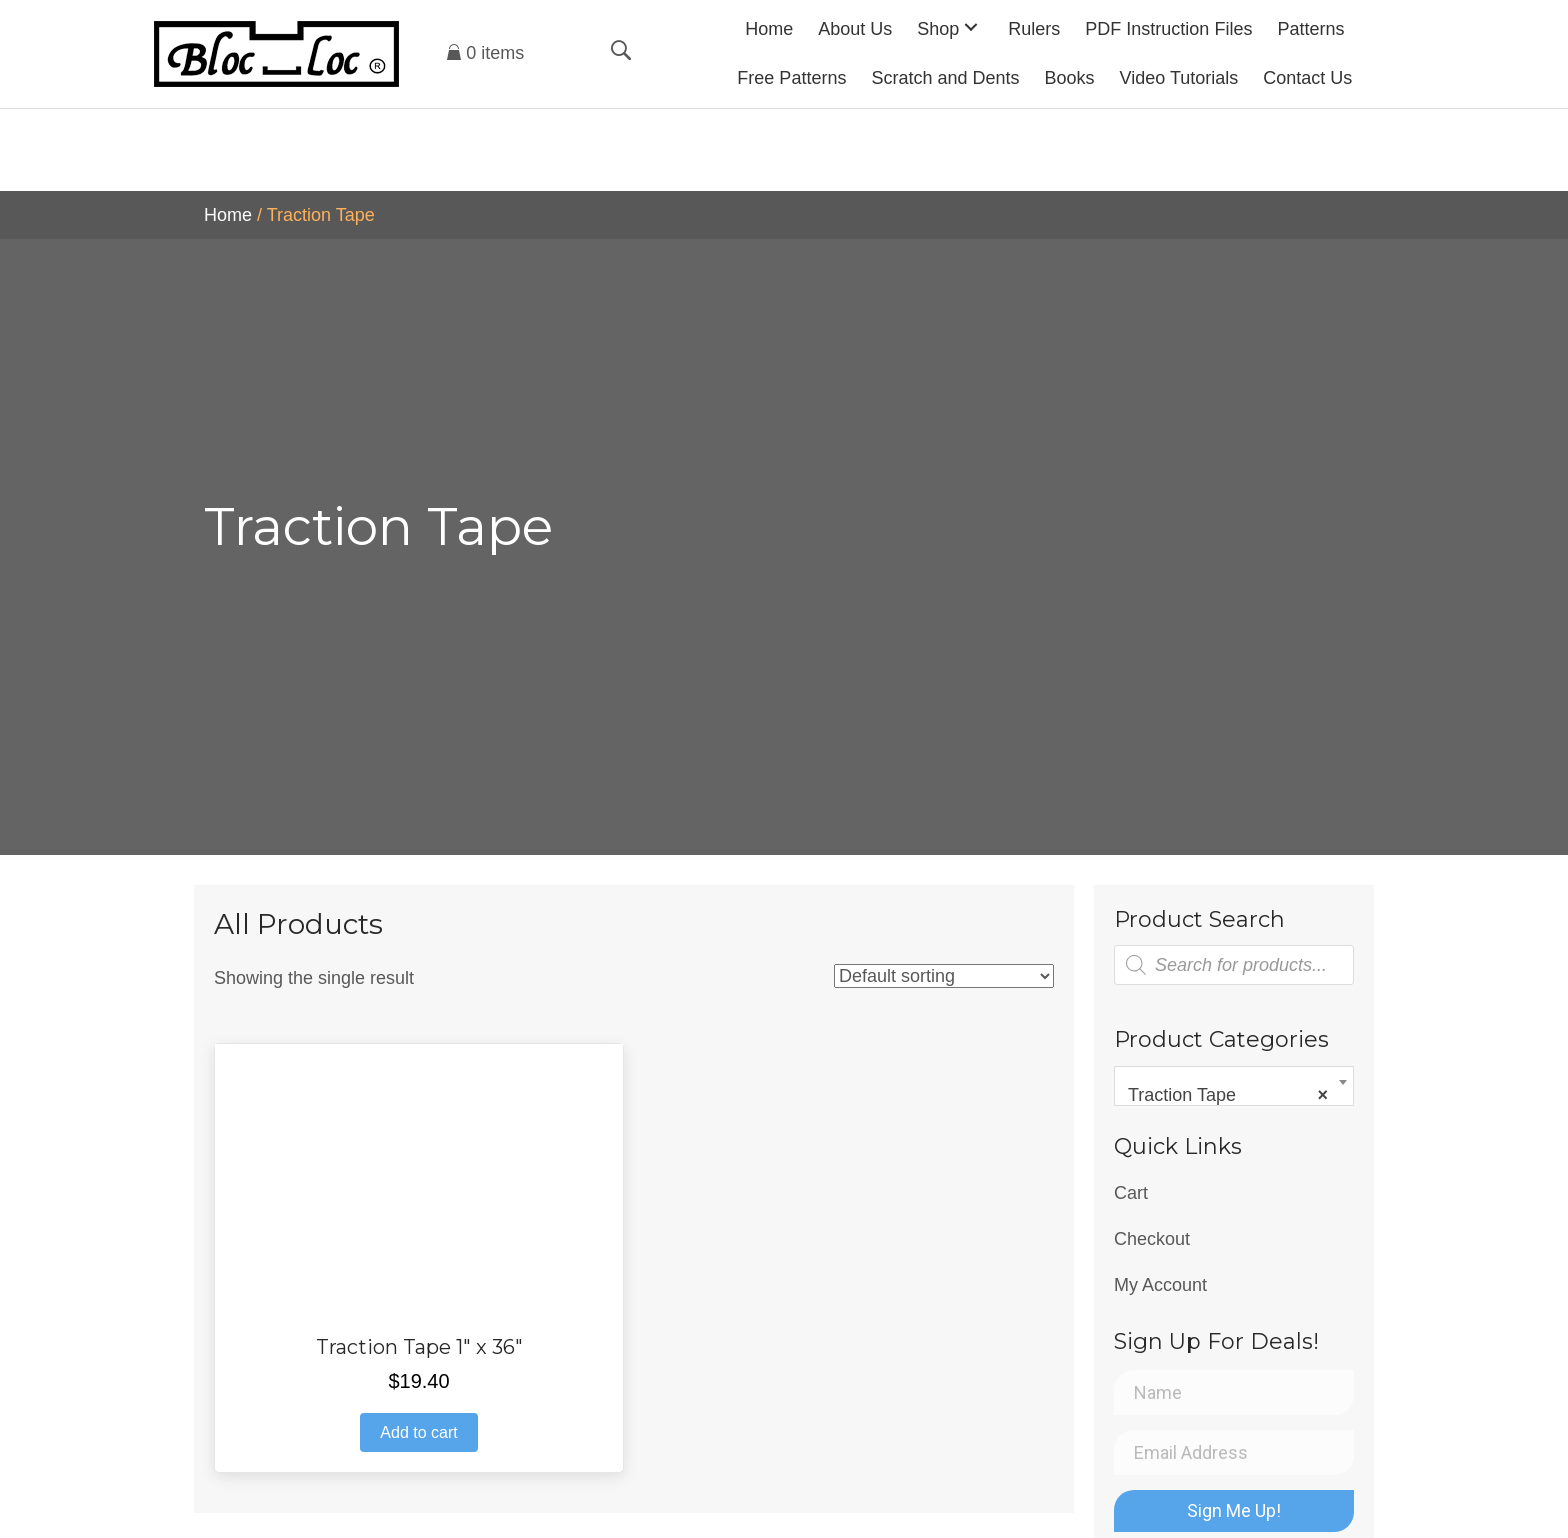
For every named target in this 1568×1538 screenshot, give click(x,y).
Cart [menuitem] (1131, 1193)
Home (228, 215)
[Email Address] (1234, 1452)
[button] (971, 26)
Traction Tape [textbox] (1228, 1095)
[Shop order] (944, 976)
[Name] (1234, 1392)
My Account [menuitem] (1160, 1285)
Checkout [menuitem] (1152, 1239)
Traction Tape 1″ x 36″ (419, 1347)
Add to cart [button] (418, 1432)
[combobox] (1234, 1086)
